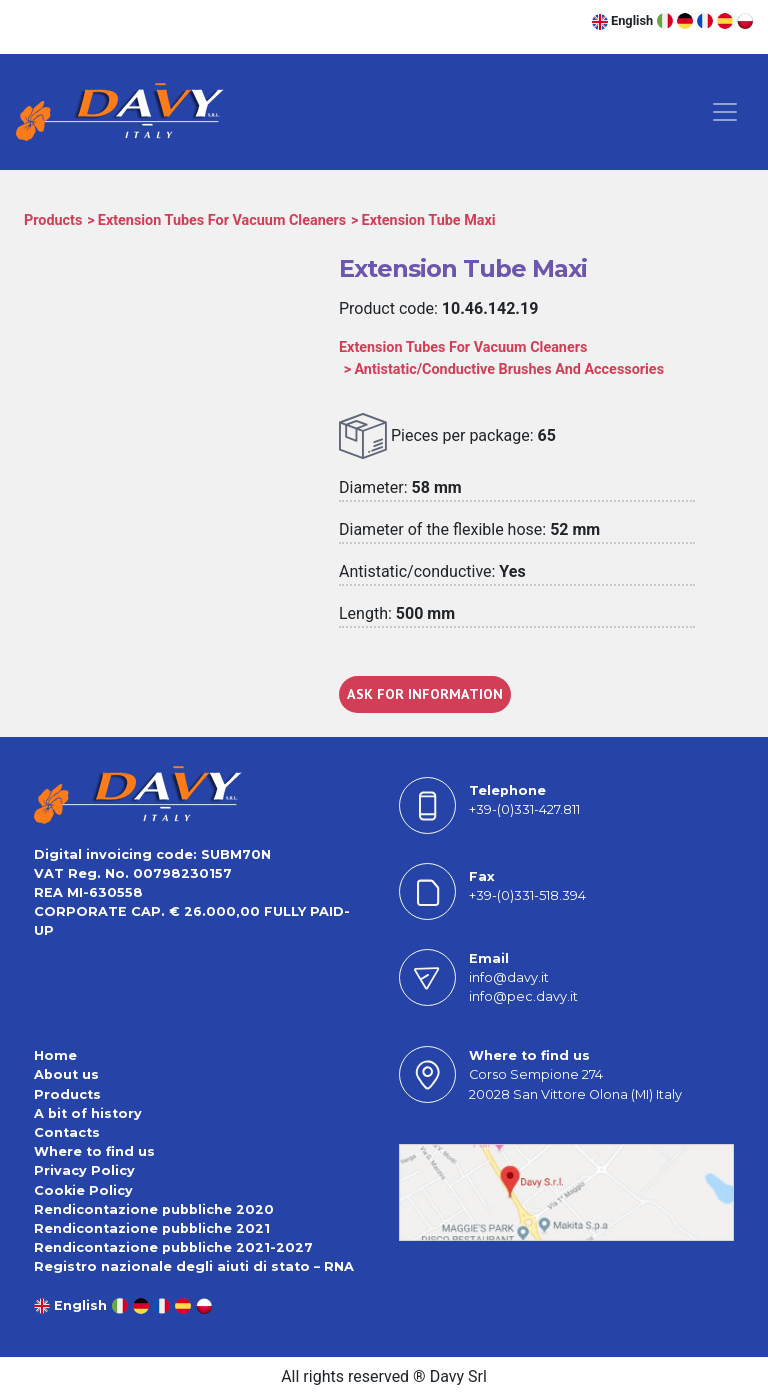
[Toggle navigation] (725, 112)
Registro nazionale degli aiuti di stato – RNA (194, 1266)
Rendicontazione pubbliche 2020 (154, 1209)
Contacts (67, 1132)
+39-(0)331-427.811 (524, 809)
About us (66, 1074)
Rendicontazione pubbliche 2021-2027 (173, 1247)
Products (53, 220)
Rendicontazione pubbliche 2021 (152, 1228)
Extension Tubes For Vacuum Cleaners (222, 220)
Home (55, 1055)
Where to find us (94, 1151)
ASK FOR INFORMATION (425, 694)
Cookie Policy (83, 1190)
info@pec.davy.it (523, 996)
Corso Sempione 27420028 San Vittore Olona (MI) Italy (575, 1084)
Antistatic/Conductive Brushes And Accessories (509, 369)
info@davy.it (509, 977)
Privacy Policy (84, 1170)
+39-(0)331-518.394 (527, 895)
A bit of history (88, 1113)
